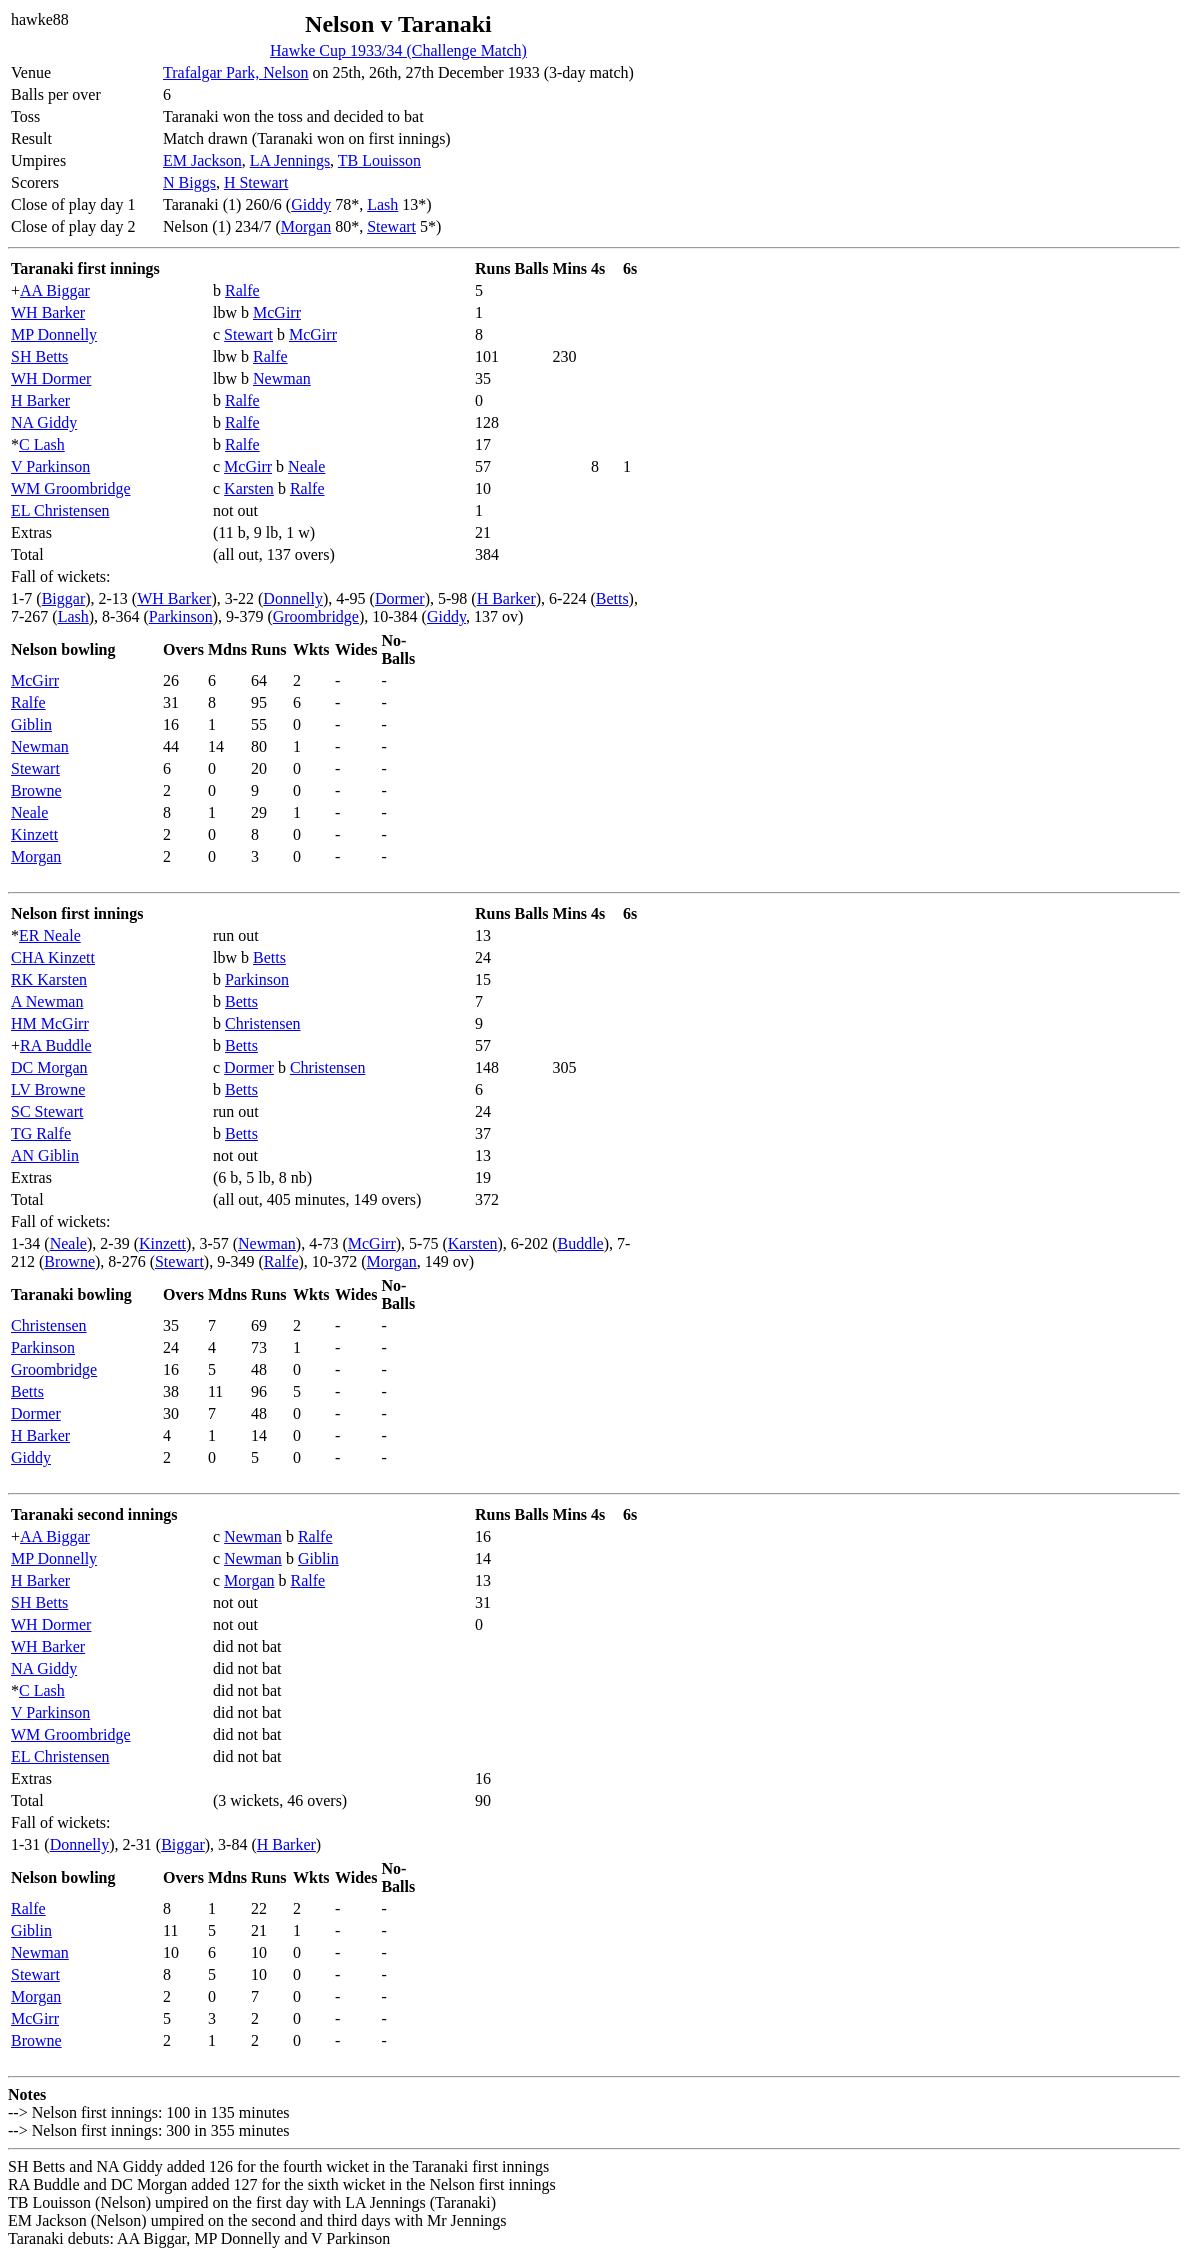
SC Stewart (47, 1111)
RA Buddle (56, 1045)
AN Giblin (45, 1155)
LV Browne (48, 1089)
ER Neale (50, 935)
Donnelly (293, 598)
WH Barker (48, 312)
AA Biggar (55, 290)
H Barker (40, 400)
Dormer (400, 598)
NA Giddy (44, 422)
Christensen (263, 1023)
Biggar (64, 598)
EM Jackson (202, 160)
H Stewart (256, 182)
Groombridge (316, 616)
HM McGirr (50, 1023)
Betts (612, 598)
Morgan (306, 226)
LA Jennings (290, 160)
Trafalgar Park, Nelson (236, 72)
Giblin (31, 724)
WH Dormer (51, 378)
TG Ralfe (41, 1133)
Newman (282, 378)
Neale (306, 466)
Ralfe (242, 290)
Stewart (391, 226)
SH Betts (39, 356)
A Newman (47, 1001)
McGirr (277, 312)
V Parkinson (50, 466)
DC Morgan (49, 1067)
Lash (382, 204)
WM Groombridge (71, 488)
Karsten (249, 488)
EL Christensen (60, 510)
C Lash (42, 444)
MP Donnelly (54, 334)
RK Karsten (49, 979)
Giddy (311, 204)
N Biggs (189, 182)
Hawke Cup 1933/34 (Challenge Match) (398, 50)
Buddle (581, 1243)
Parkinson (181, 616)
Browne (36, 790)
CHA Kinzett (53, 957)
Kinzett (34, 834)
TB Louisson (379, 160)
